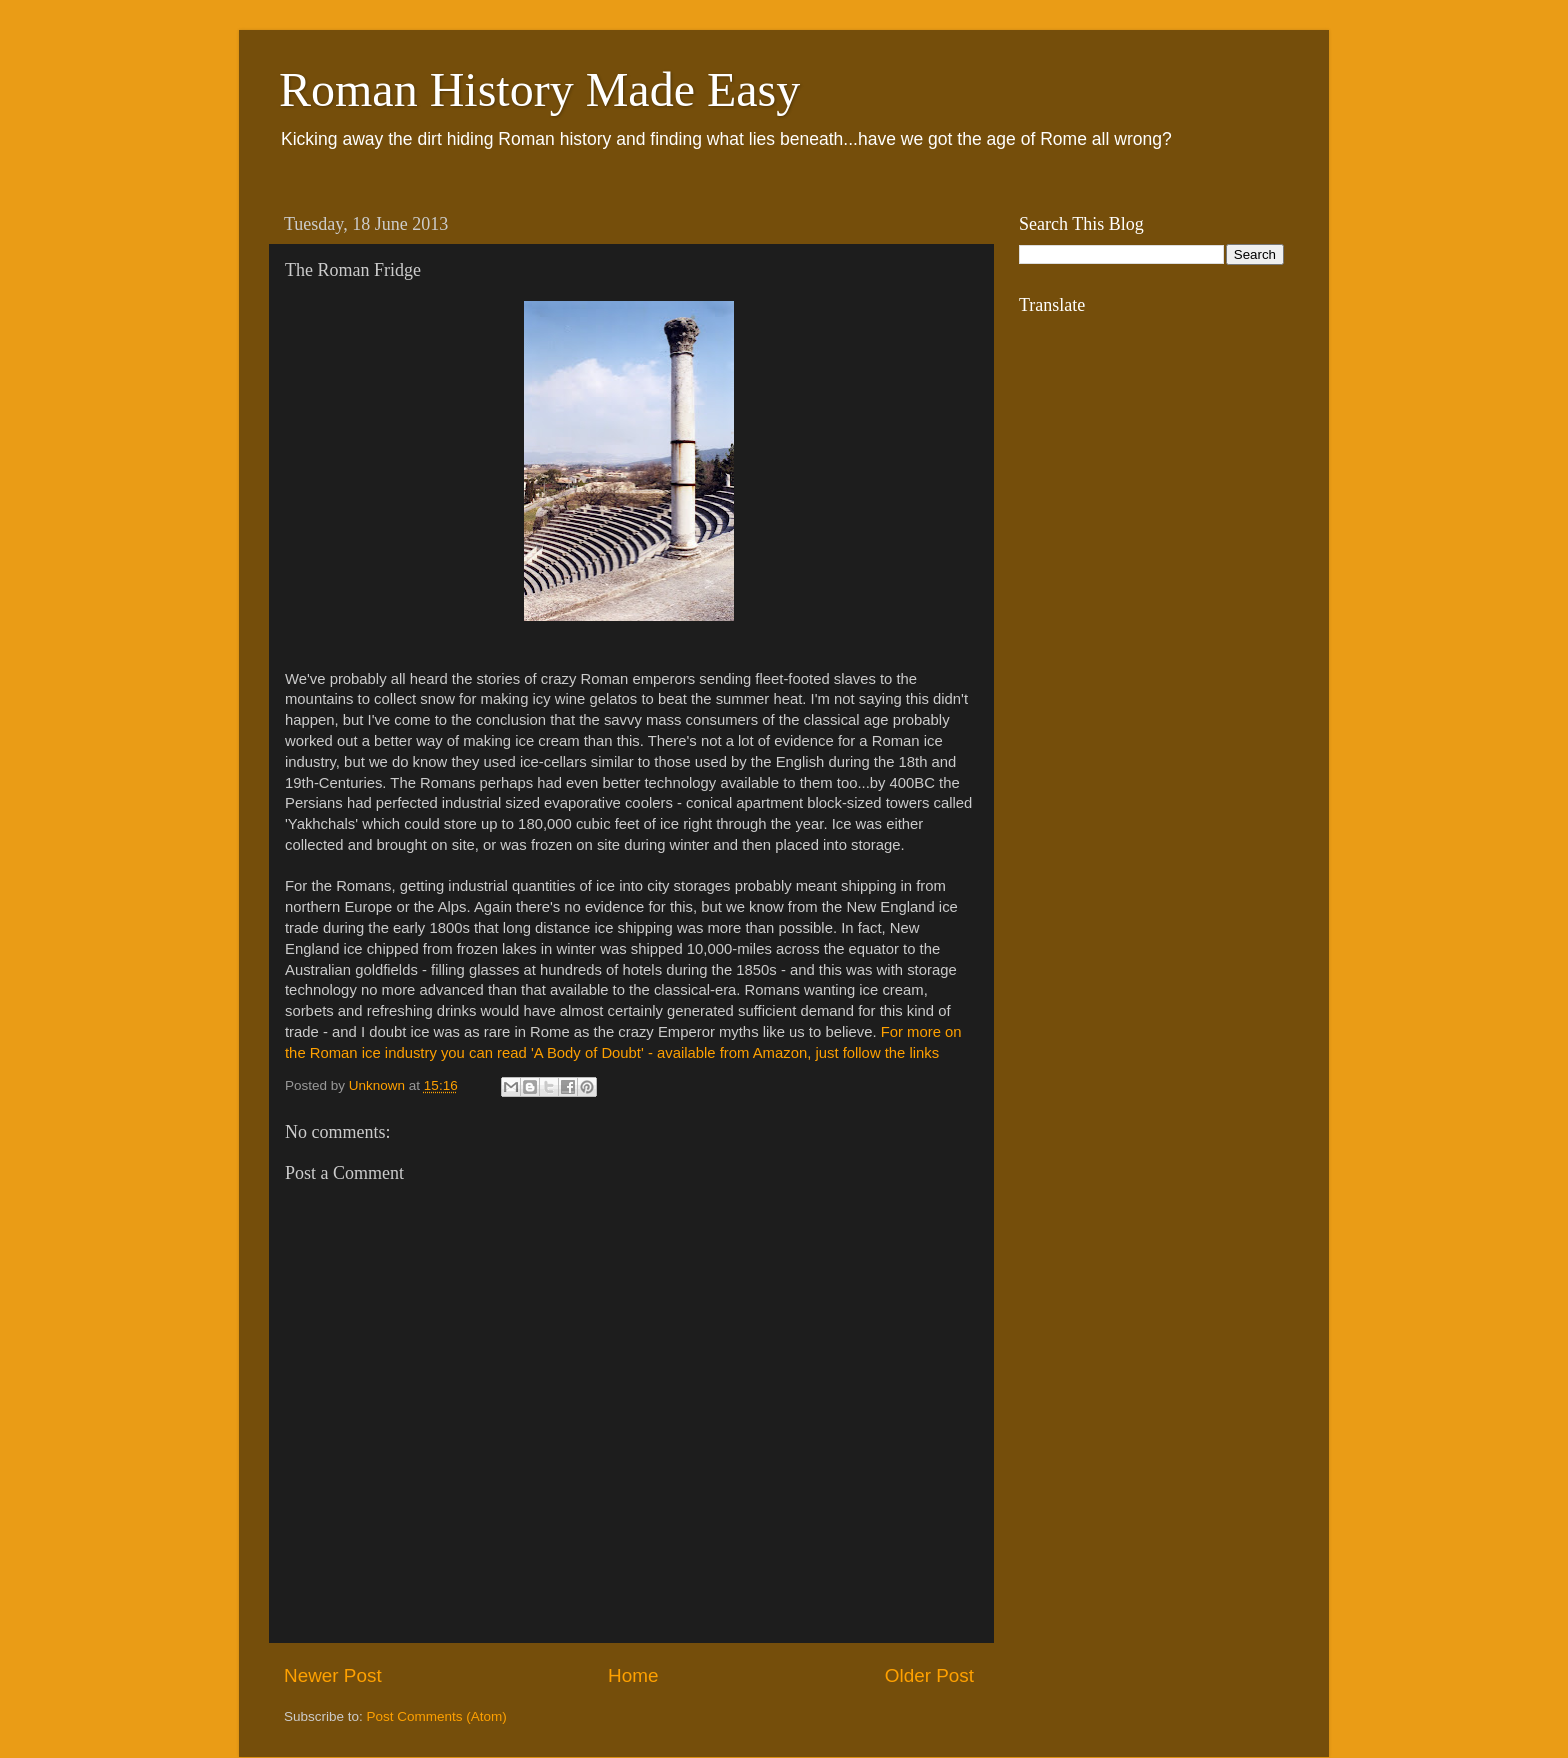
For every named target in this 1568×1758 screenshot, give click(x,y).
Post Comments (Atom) (437, 1716)
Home (633, 1675)
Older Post (929, 1675)
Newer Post (333, 1675)
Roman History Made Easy (539, 89)
